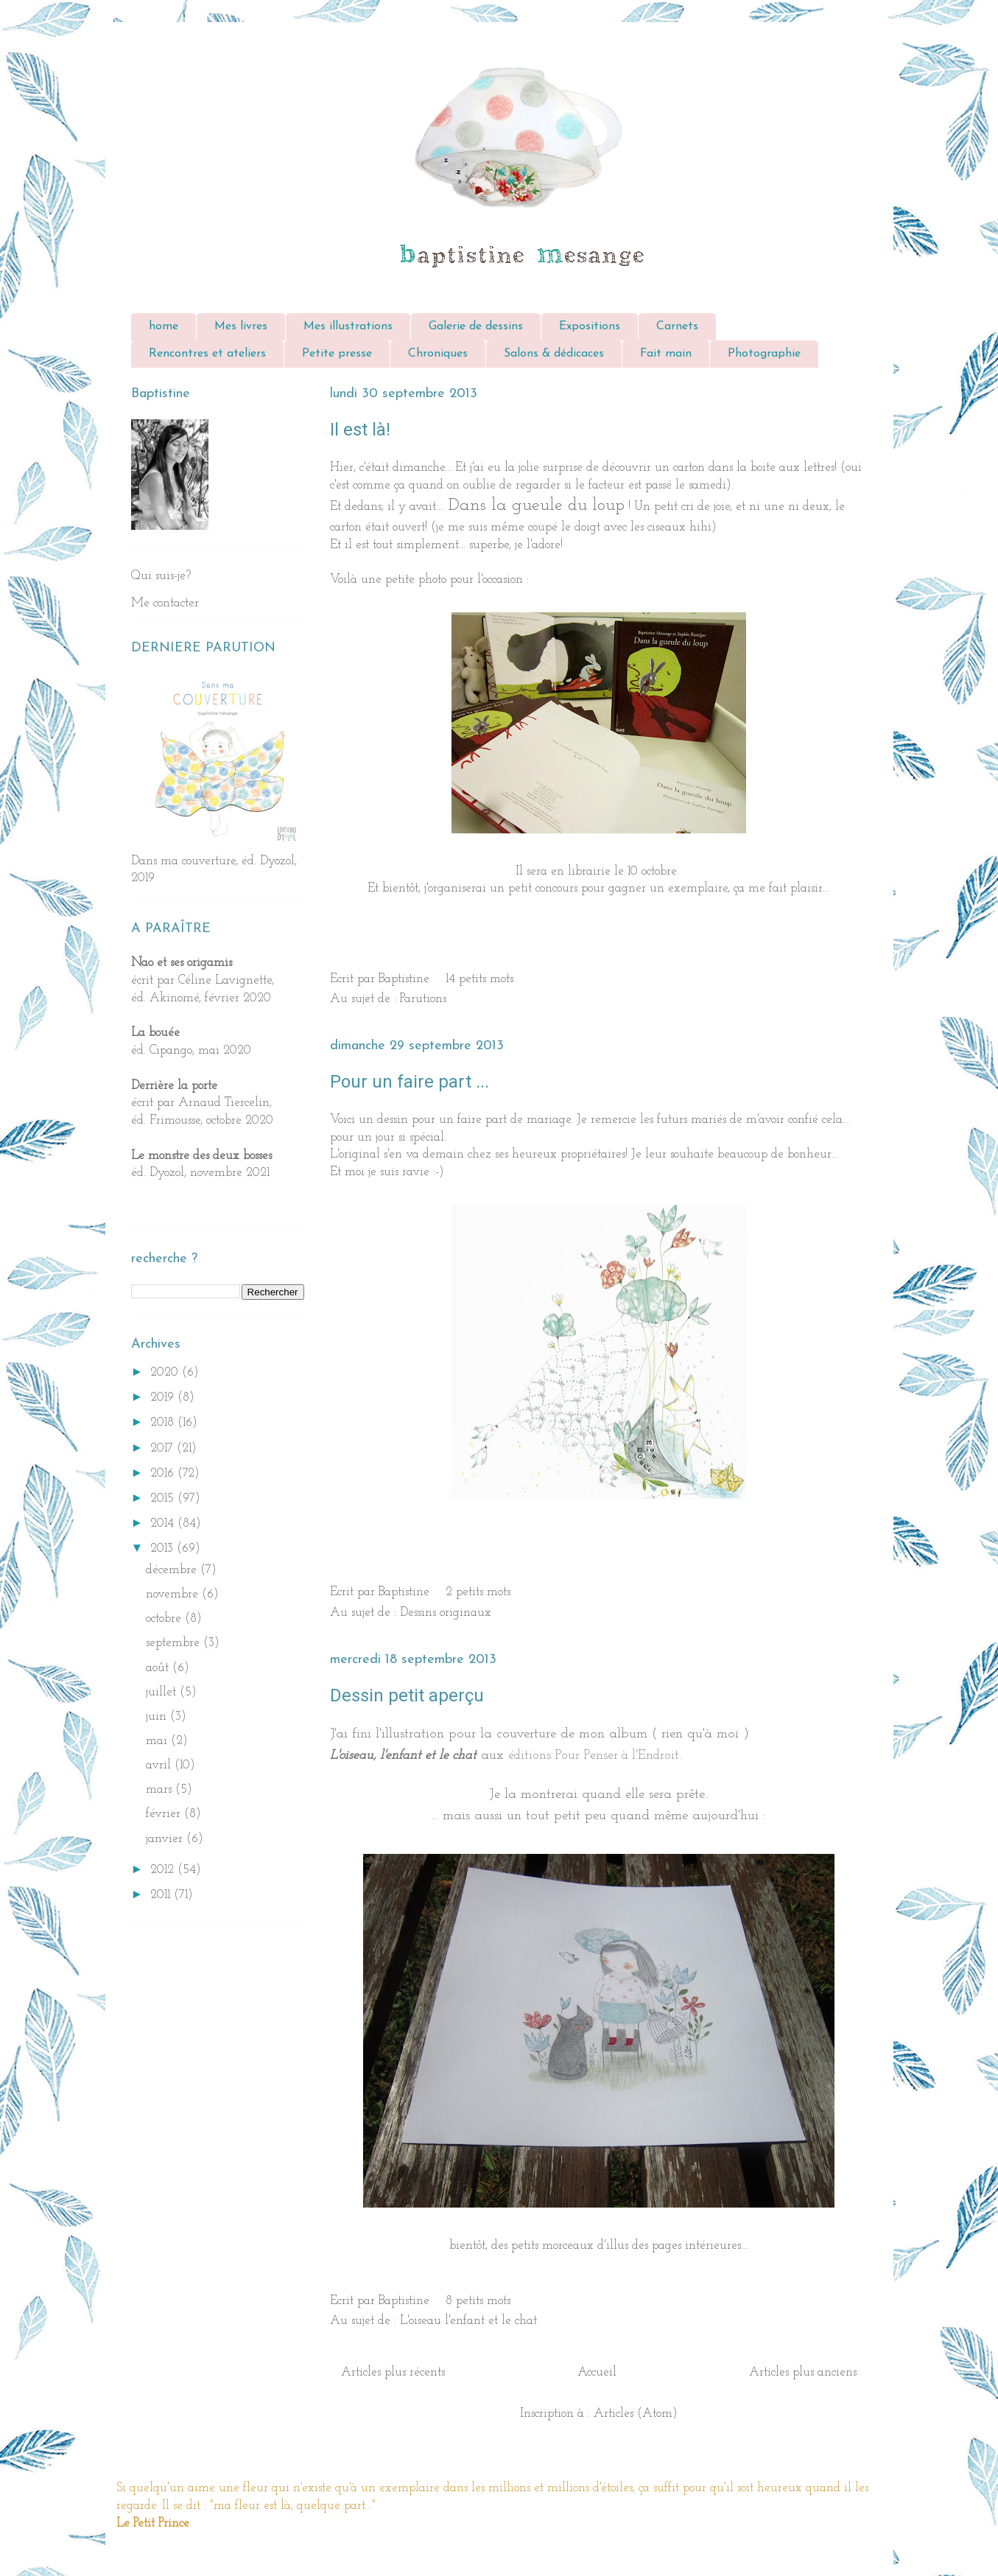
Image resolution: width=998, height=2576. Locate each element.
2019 (164, 1397)
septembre (174, 1643)
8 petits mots (478, 2301)
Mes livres (240, 326)
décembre (173, 1570)
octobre (165, 1618)
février (165, 1813)
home (163, 326)
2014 (164, 1523)
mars (160, 1789)
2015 (164, 1498)
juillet (163, 1692)
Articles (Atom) (636, 2413)
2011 (162, 1895)
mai (158, 1741)
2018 (164, 1422)
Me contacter (165, 603)
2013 (163, 1548)
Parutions (423, 999)
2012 (164, 1869)
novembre (174, 1594)
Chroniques (438, 354)
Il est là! (360, 429)
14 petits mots (479, 979)
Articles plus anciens (803, 2372)
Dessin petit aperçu (407, 1695)
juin (158, 1716)
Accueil (596, 2372)
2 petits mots (478, 1592)
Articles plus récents (393, 2372)
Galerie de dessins (476, 326)
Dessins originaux (445, 1612)
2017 (163, 1448)
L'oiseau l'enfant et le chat (468, 2320)
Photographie (764, 354)
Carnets (677, 326)
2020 (166, 1372)
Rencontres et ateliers (207, 354)
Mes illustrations (348, 326)
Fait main (666, 354)
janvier (166, 1839)
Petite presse (337, 354)
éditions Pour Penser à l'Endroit (593, 1756)
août (159, 1668)
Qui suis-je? (161, 576)
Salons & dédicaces (554, 354)
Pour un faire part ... (409, 1081)
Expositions (589, 326)
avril (160, 1765)
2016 (164, 1473)
